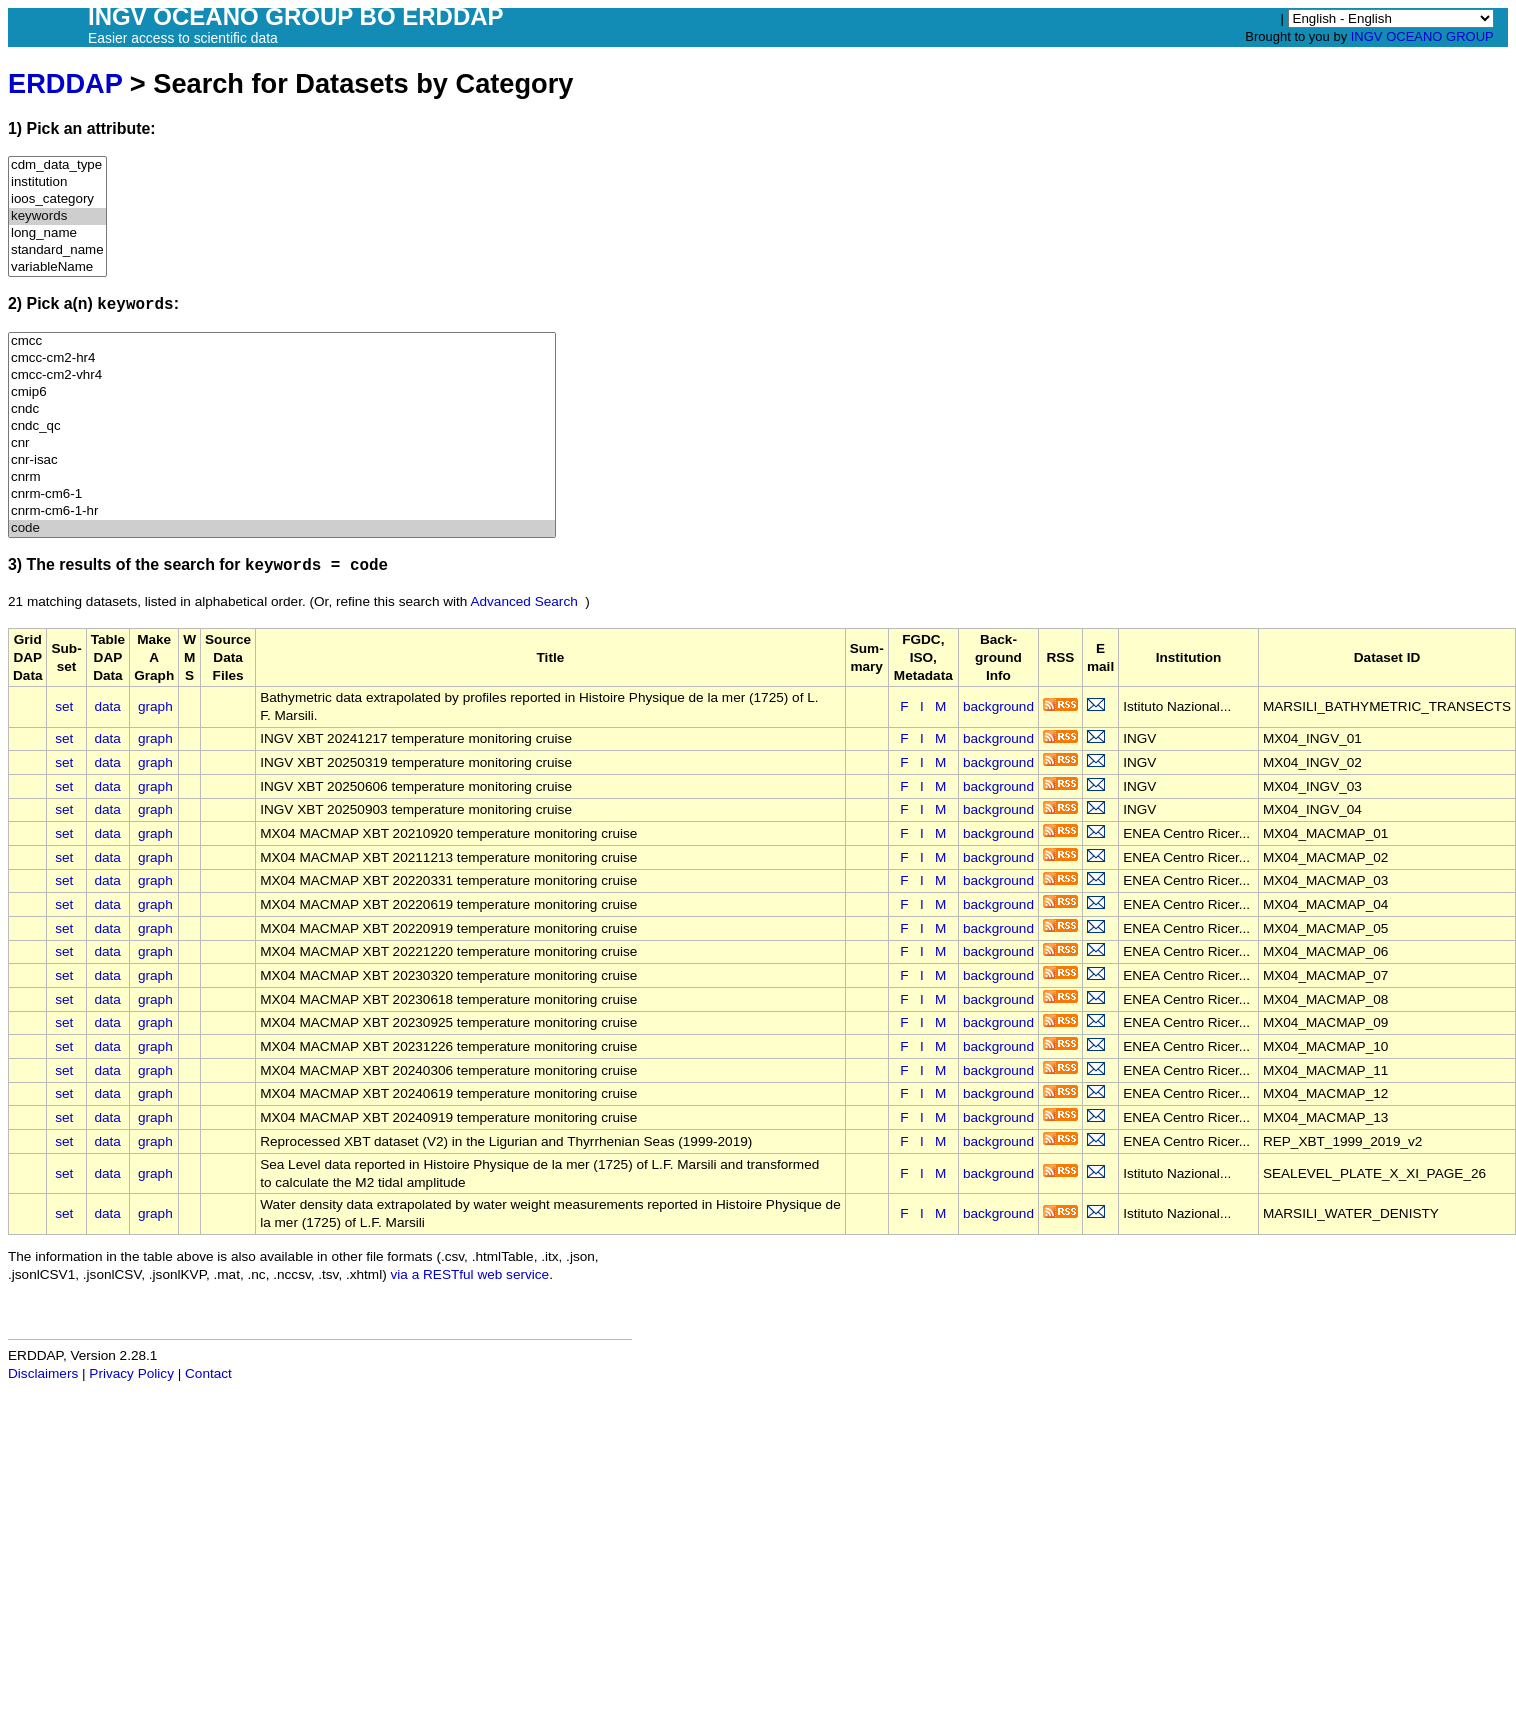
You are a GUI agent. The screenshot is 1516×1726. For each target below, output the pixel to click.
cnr (282, 443)
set (64, 706)
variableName (57, 267)
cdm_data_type (57, 165)
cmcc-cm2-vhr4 (282, 375)
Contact (208, 1373)
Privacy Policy (131, 1373)
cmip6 (282, 392)
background (998, 706)
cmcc (282, 341)
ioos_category (57, 199)
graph (155, 706)
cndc (282, 409)
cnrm (282, 477)
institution (57, 182)
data (107, 706)
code (282, 528)
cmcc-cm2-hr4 (282, 358)
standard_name (57, 250)
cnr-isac (282, 460)
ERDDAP (65, 83)
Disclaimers (43, 1373)
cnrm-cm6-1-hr (282, 511)
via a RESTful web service (470, 1274)
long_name (57, 233)
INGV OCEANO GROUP (1422, 36)
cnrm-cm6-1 (282, 494)
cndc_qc (282, 426)
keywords (57, 216)
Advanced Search (523, 601)
